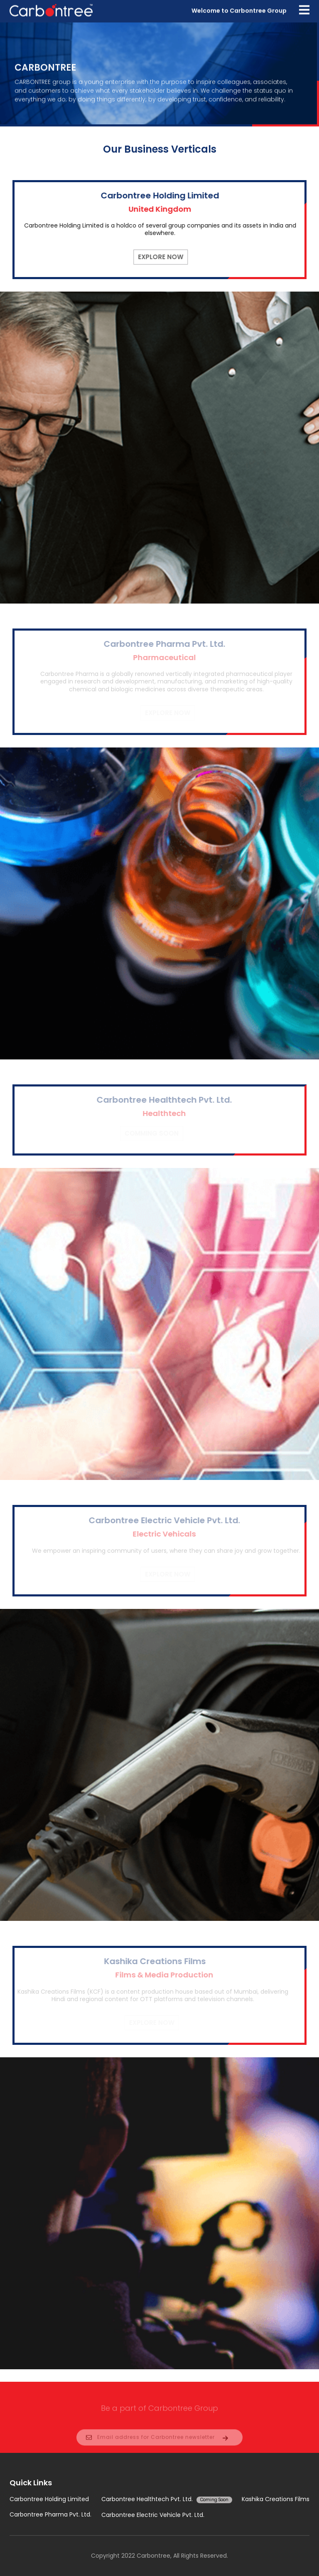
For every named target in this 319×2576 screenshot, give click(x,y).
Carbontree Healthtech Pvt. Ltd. (166, 2499)
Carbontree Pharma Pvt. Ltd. (50, 2514)
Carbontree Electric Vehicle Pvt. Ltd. (152, 2515)
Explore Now (163, 256)
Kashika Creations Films (275, 2499)
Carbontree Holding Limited (49, 2499)
